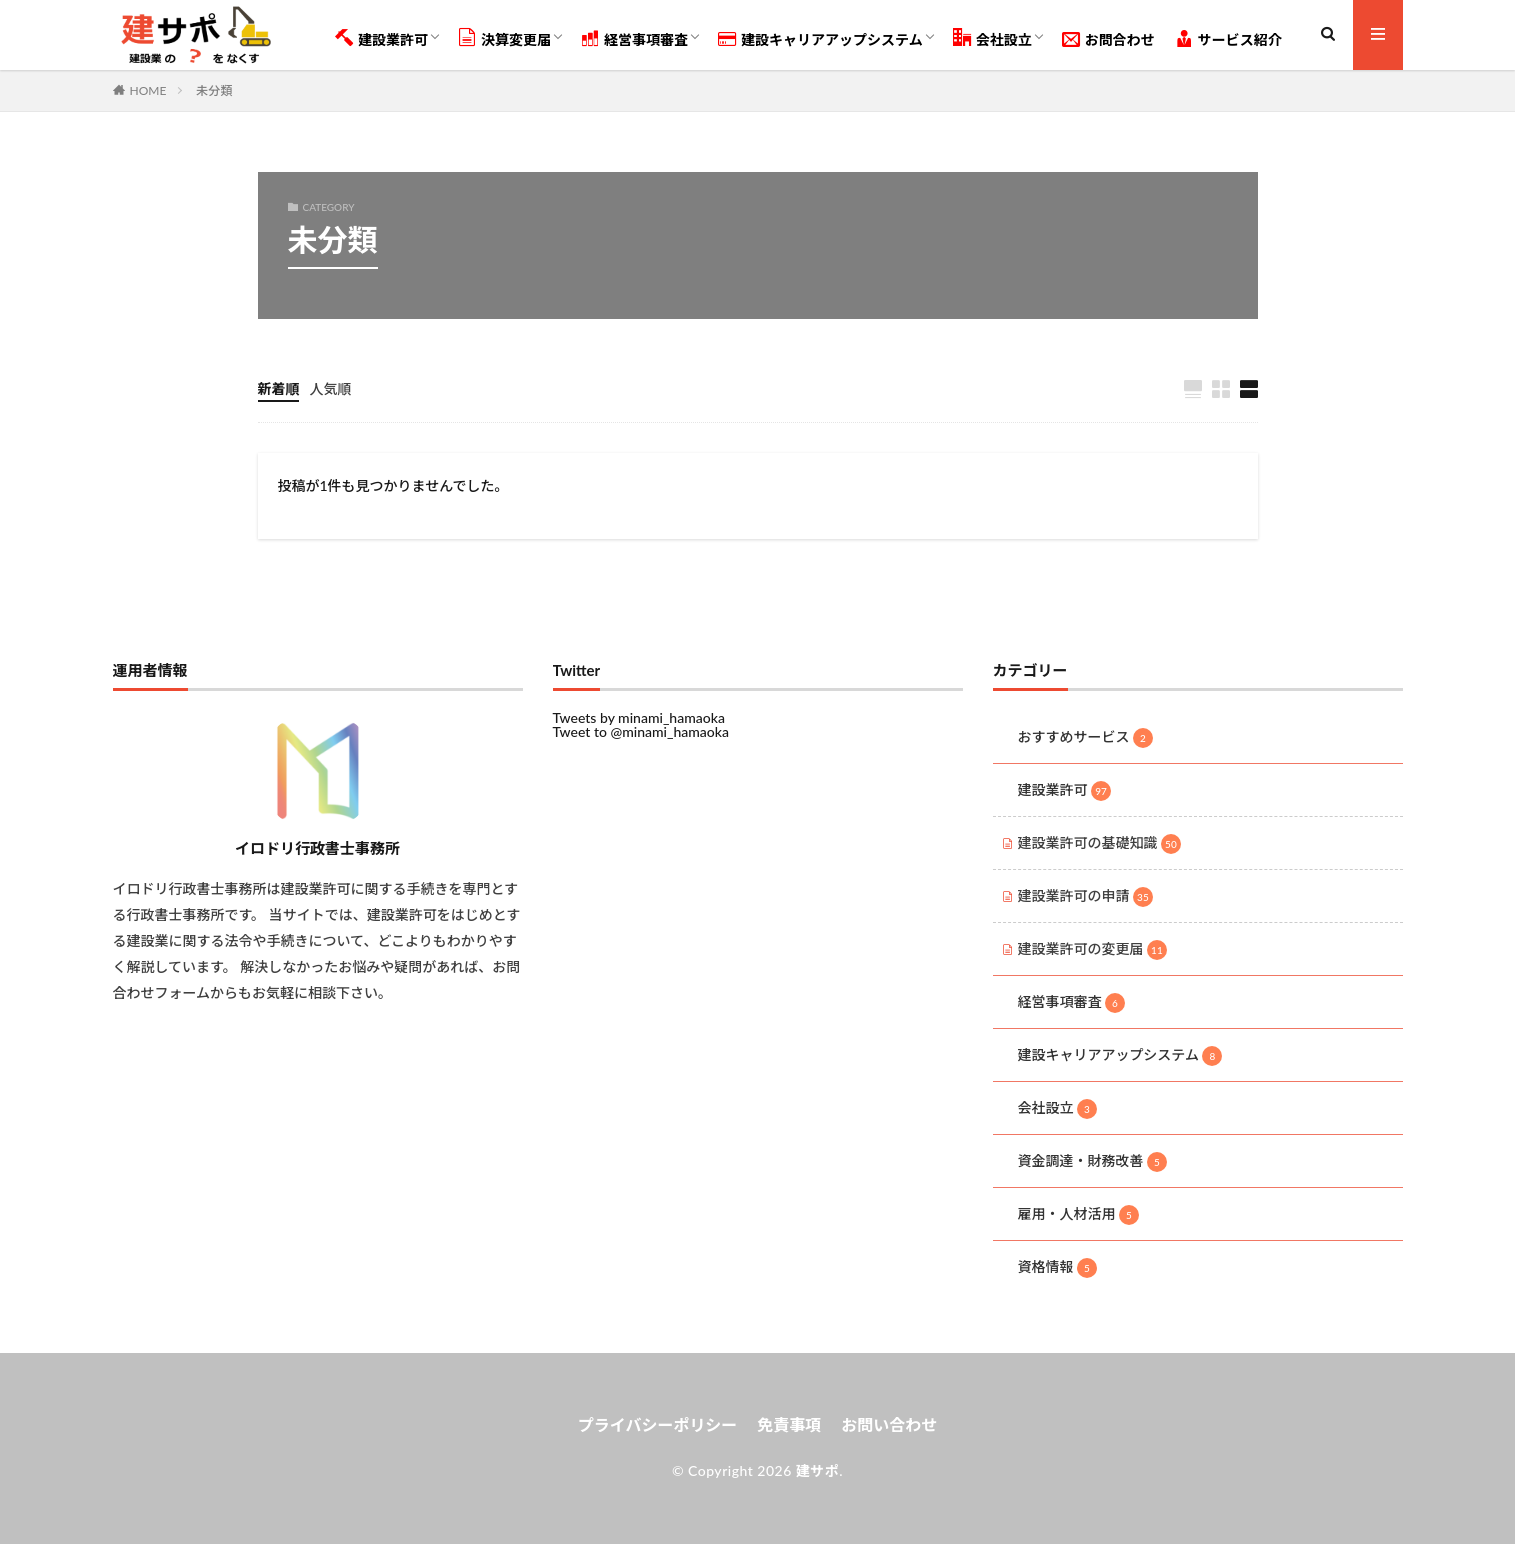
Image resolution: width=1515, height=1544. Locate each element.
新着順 (279, 388)
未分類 (214, 90)
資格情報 (1058, 1268)
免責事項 (789, 1424)
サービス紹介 (1228, 39)
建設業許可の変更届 (1093, 950)
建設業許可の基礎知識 (1100, 844)
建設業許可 (381, 38)
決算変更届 (504, 38)
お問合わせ (1108, 39)
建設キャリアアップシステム (820, 39)
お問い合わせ (889, 1424)
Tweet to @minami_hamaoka (641, 731)
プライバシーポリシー (658, 1424)
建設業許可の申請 (1086, 897)
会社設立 (992, 38)
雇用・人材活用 (1079, 1215)
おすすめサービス (1086, 738)
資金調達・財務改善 (1093, 1162)
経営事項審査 (634, 38)
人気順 (331, 388)
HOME (148, 90)
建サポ (818, 1470)
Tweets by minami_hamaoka (639, 717)
